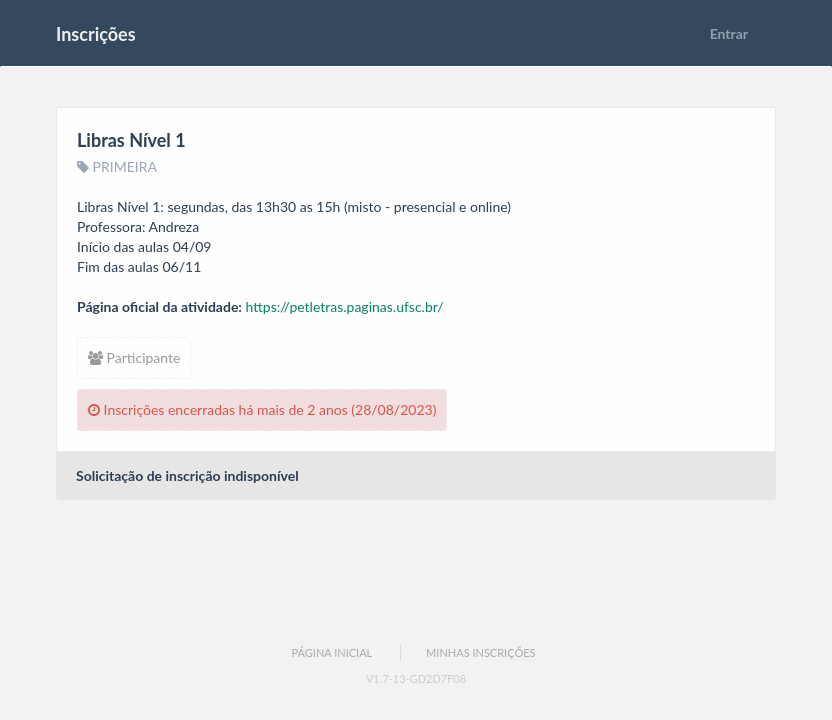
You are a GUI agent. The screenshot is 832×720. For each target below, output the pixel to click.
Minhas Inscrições (480, 652)
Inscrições (96, 34)
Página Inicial (331, 652)
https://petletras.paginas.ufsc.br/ (345, 306)
